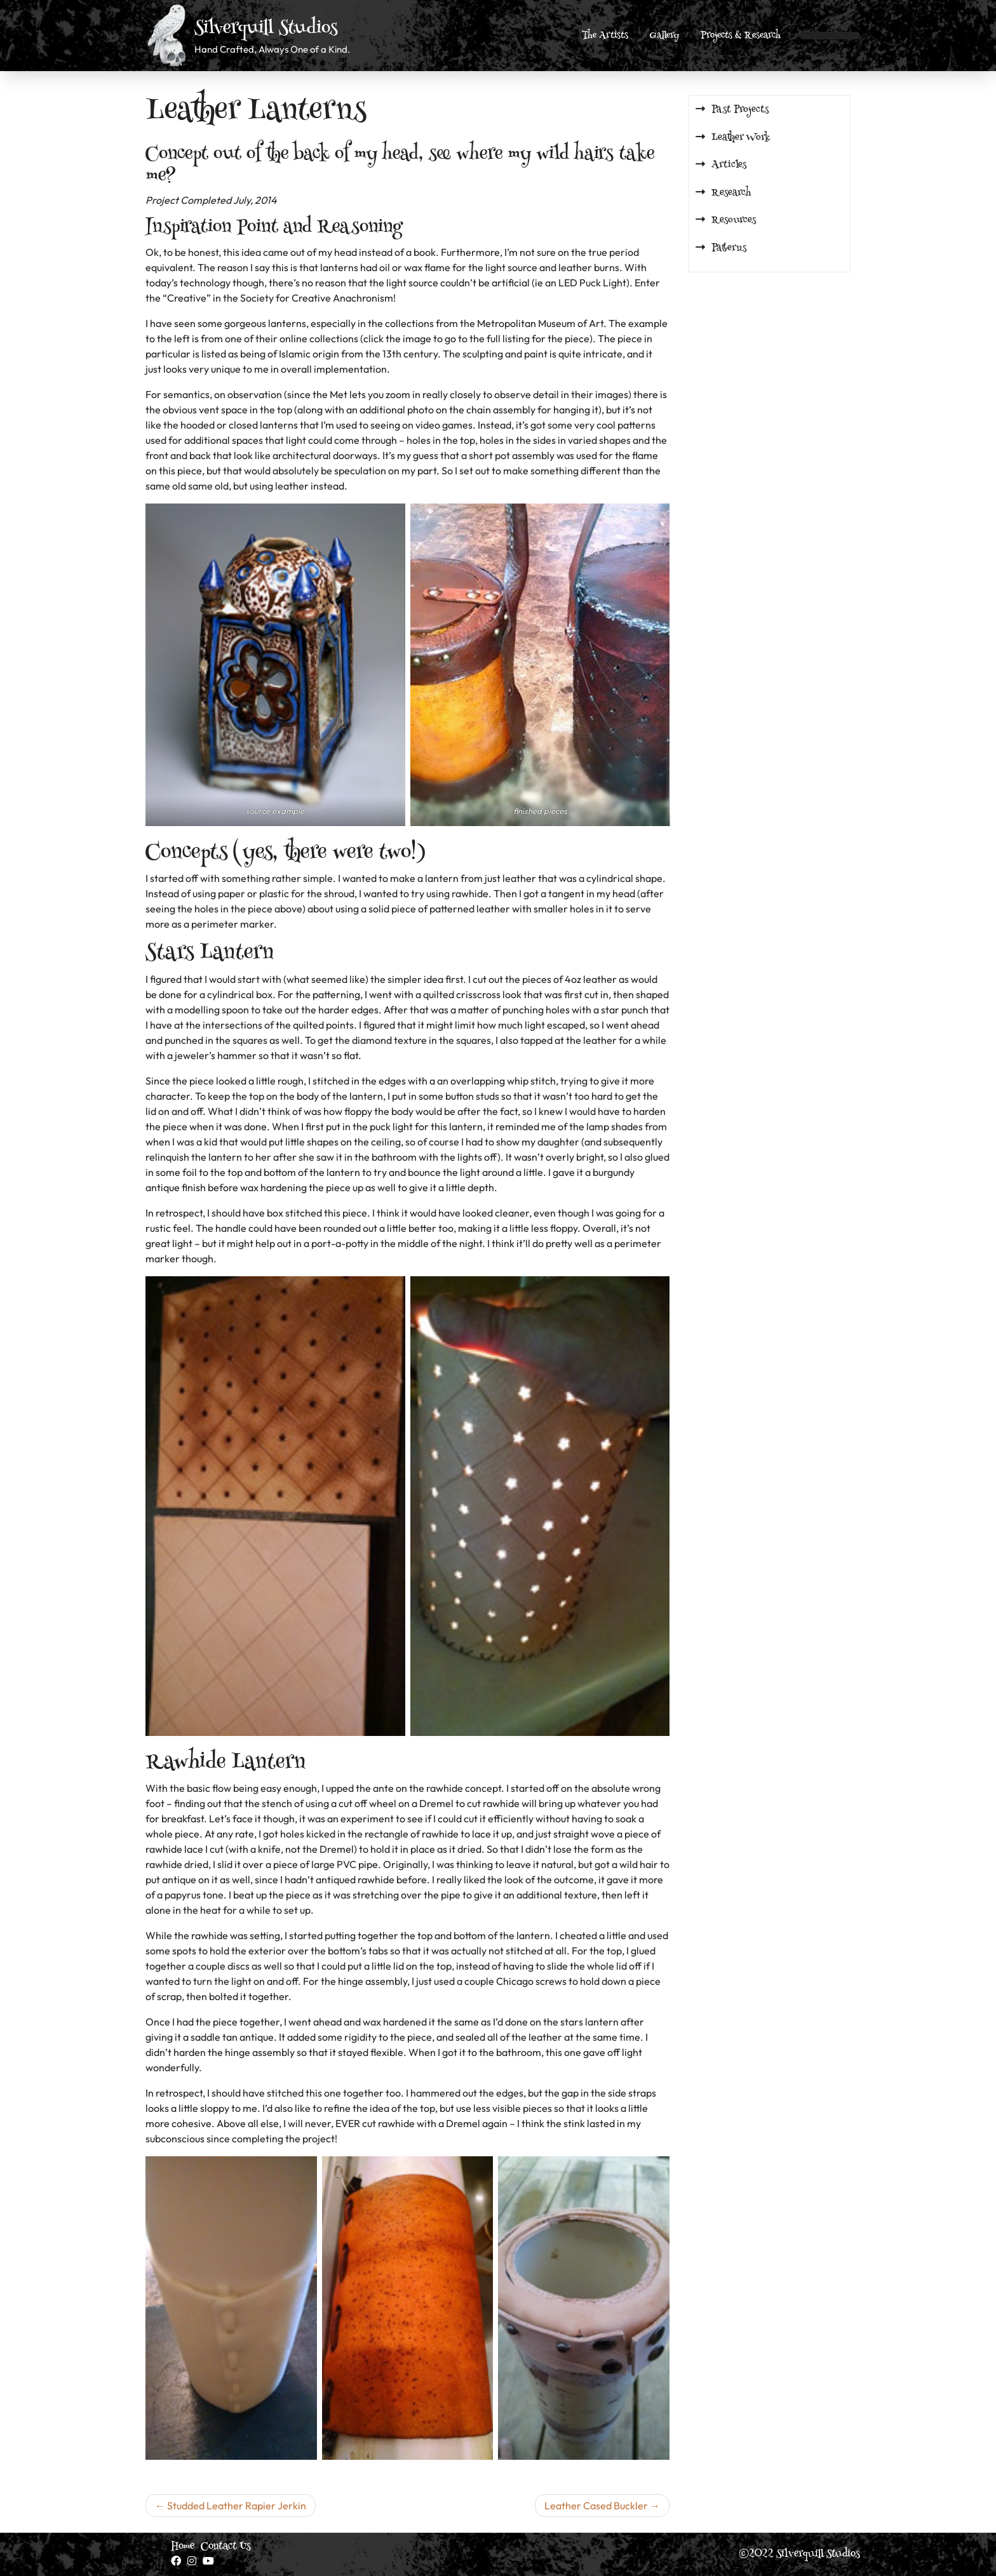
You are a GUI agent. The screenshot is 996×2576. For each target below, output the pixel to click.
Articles (728, 165)
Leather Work (741, 138)
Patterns (728, 248)
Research (731, 193)
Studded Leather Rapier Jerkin (236, 2505)
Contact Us (226, 2546)
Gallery (664, 36)
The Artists (605, 36)
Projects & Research (741, 36)
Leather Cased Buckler (596, 2505)
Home (182, 2546)
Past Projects (740, 110)
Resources (733, 220)
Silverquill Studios (266, 29)
